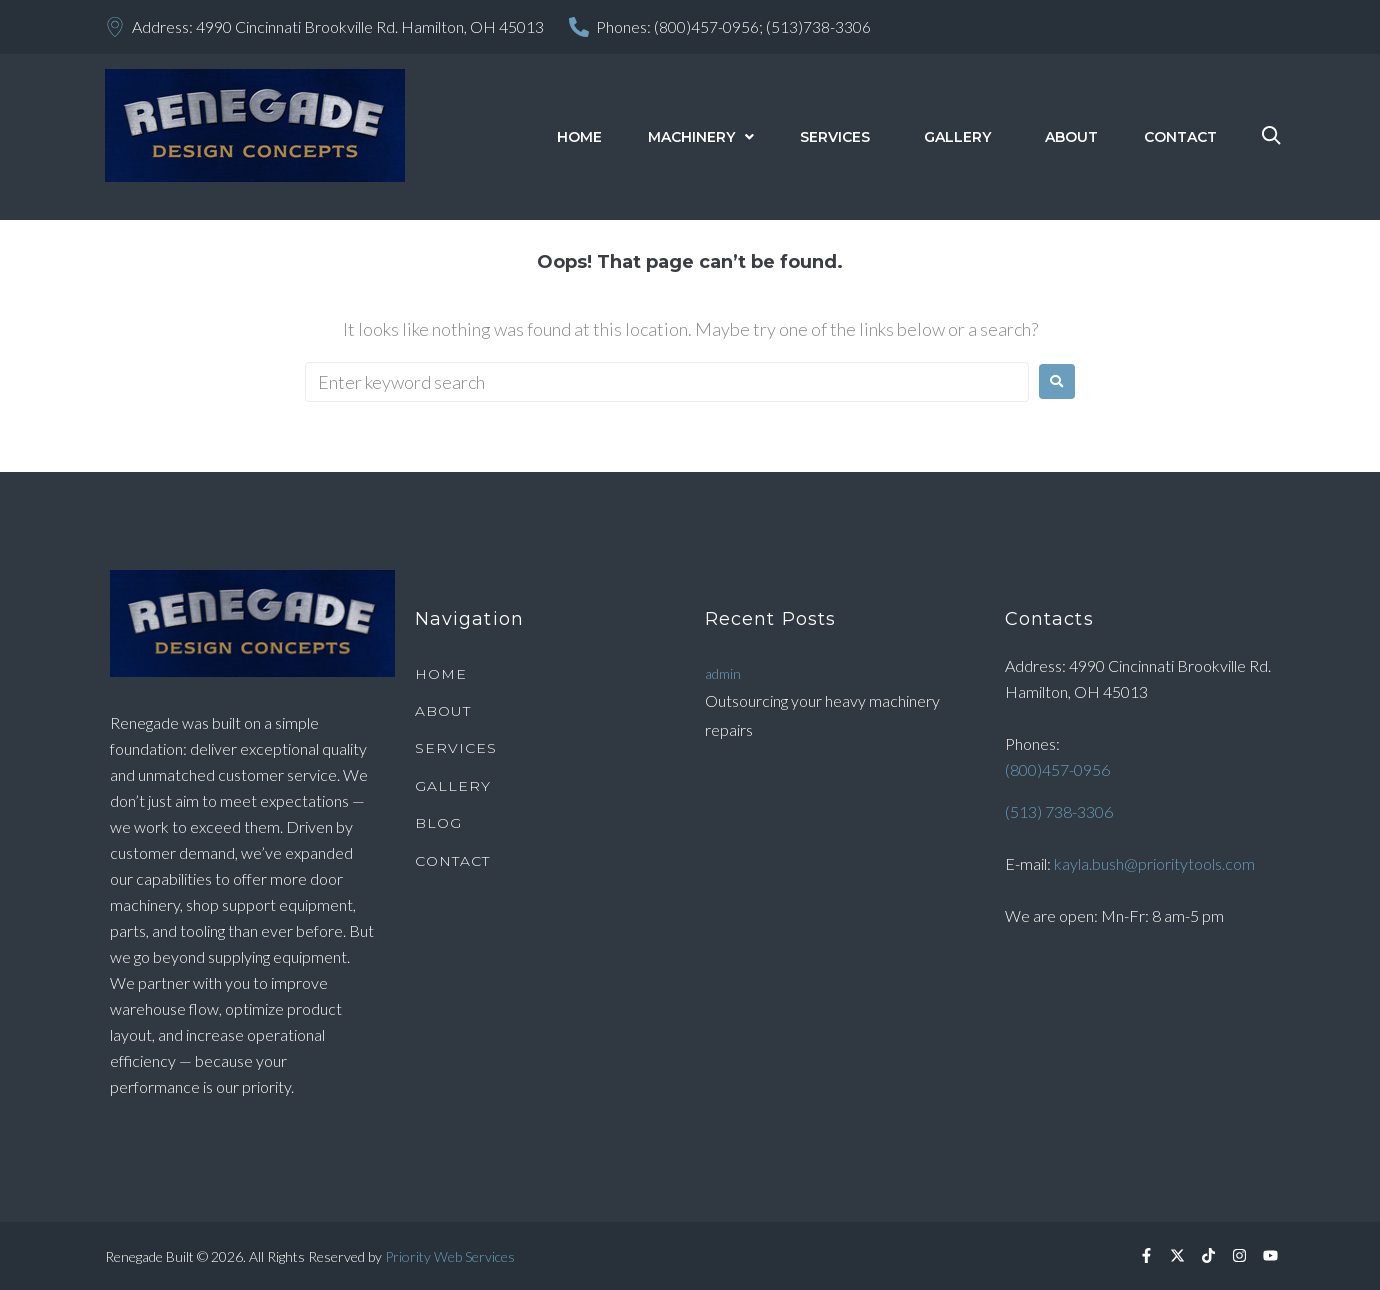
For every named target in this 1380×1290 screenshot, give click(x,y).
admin (723, 672)
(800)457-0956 (1057, 768)
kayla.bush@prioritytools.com (1154, 862)
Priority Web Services (450, 1256)
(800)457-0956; (708, 26)
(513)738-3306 (818, 26)
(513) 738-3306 (1059, 810)
